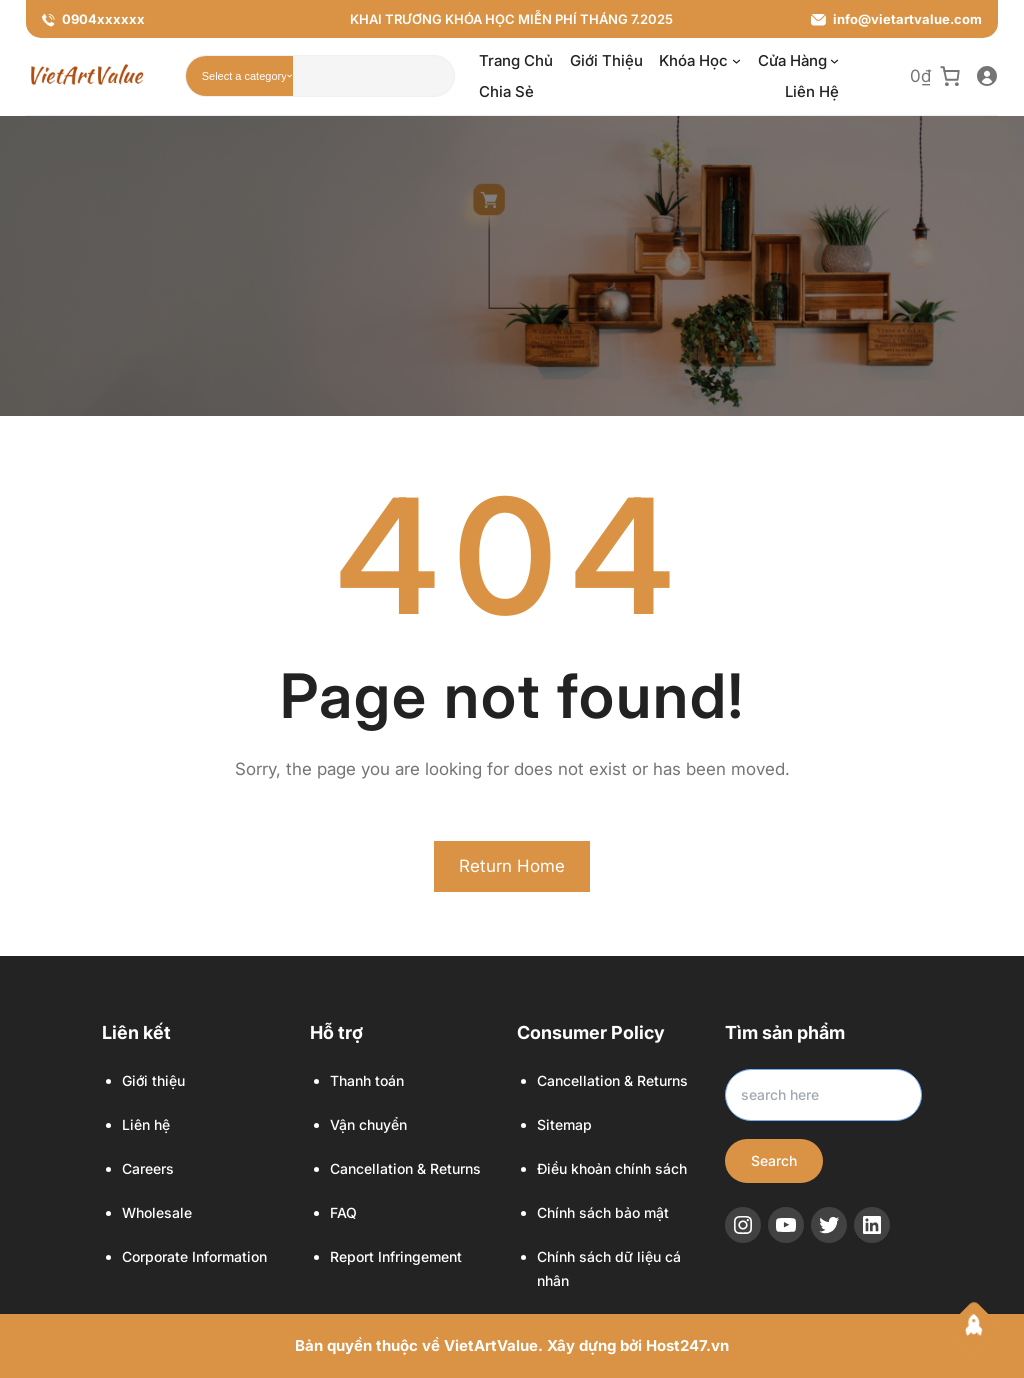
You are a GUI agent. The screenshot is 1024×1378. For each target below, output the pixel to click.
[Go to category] (289, 76)
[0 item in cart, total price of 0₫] (935, 77)
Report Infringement (396, 1256)
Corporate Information (194, 1256)
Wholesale (157, 1212)
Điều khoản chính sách (612, 1168)
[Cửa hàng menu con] (834, 60)
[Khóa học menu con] (736, 60)
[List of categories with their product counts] (244, 76)
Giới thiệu (153, 1080)
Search (774, 1160)
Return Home (512, 866)
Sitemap (564, 1124)
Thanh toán (367, 1080)
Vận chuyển (368, 1124)
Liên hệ (146, 1124)
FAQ (343, 1212)
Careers (148, 1168)
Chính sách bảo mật (603, 1212)
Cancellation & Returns (405, 1168)
